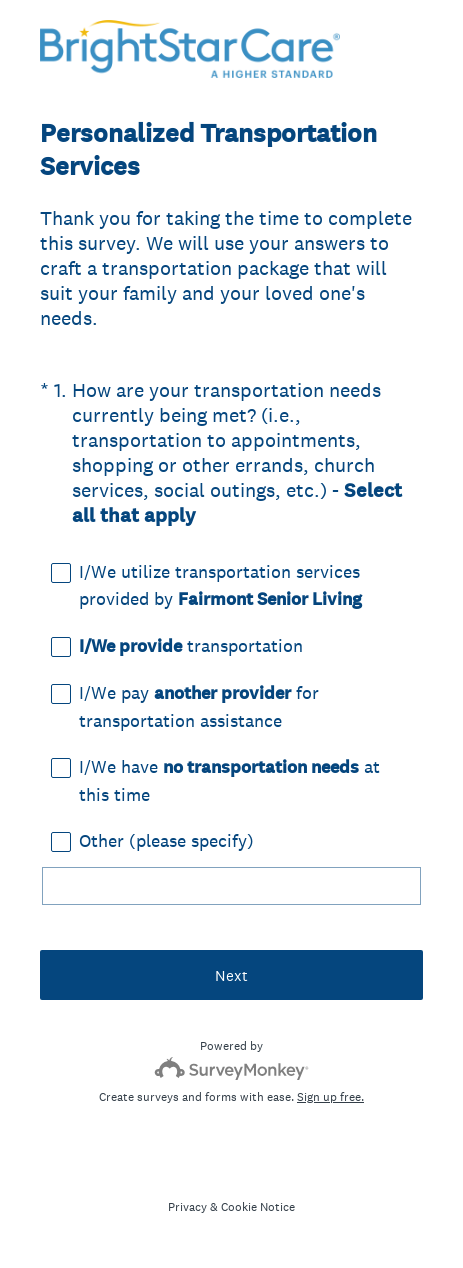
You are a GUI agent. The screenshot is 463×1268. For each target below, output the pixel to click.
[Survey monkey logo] (231, 1068)
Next (231, 975)
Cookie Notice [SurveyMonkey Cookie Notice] (258, 1207)
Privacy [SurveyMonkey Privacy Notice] (187, 1207)
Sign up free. (330, 1097)
